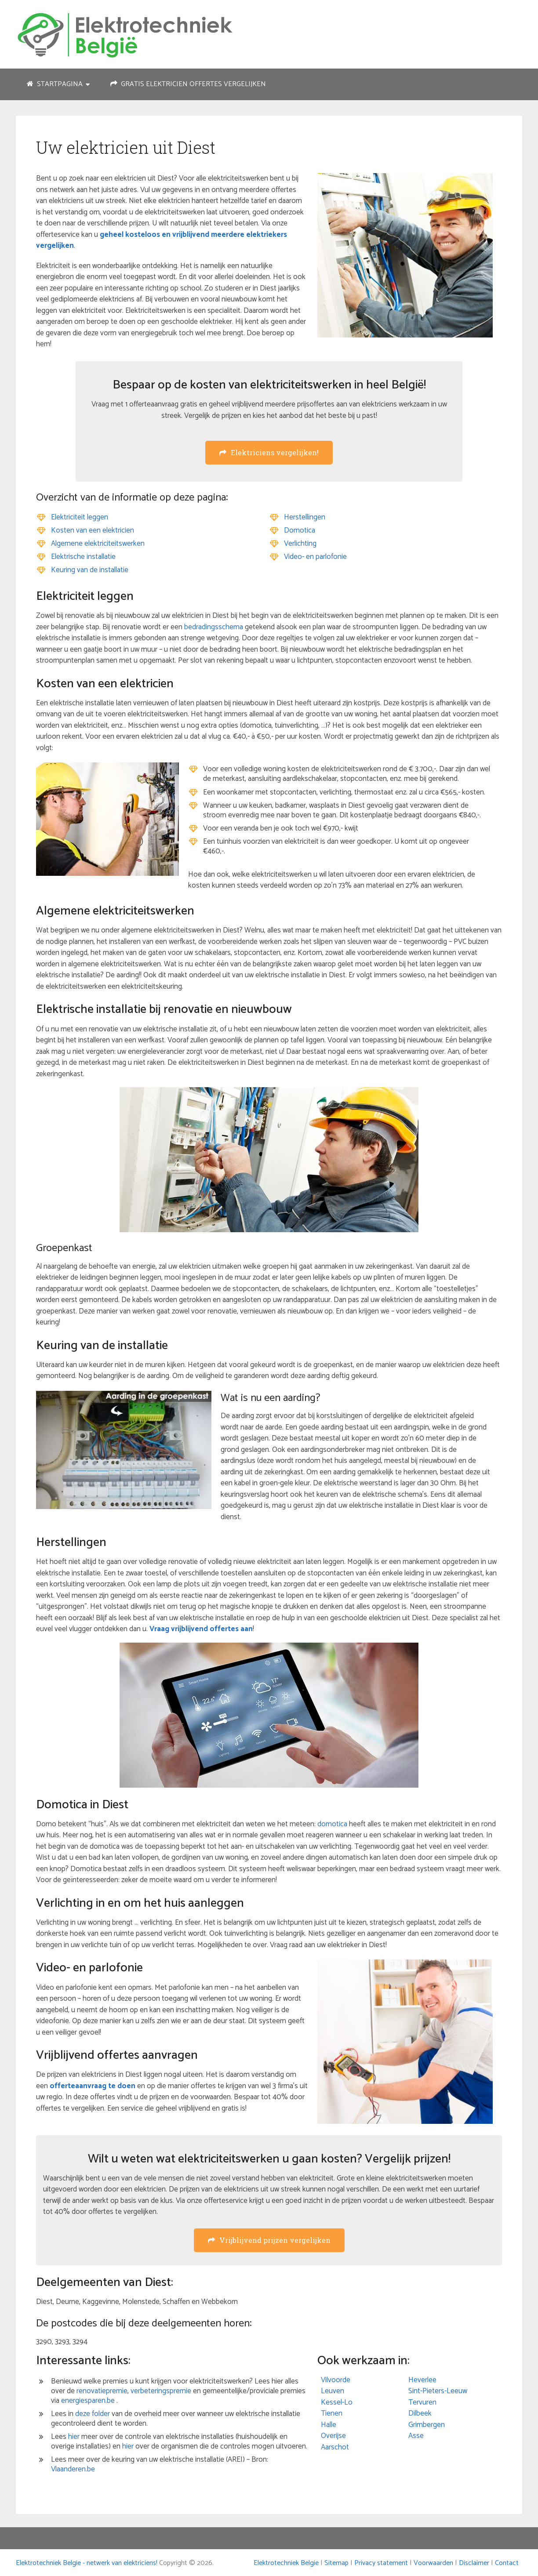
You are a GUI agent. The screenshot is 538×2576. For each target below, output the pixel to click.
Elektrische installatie (83, 557)
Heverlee (422, 2380)
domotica (332, 1824)
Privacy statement (381, 2563)
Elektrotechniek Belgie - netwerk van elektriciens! (86, 2563)
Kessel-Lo (337, 2402)
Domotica (299, 530)
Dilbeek (420, 2413)
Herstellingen (304, 517)
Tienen (331, 2413)
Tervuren (422, 2402)
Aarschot (335, 2447)
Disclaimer (474, 2563)
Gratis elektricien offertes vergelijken (188, 84)
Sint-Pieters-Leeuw (437, 2391)
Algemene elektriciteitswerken (98, 543)
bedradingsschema (213, 627)
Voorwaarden (433, 2563)
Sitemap (336, 2563)
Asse (416, 2436)
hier (74, 2437)
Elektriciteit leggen (79, 517)
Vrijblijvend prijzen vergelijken (269, 2240)
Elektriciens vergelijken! (269, 452)
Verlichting (300, 543)
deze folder (92, 2414)
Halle (328, 2425)
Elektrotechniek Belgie (286, 2563)
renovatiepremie (101, 2391)
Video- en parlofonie (315, 557)
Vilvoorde (335, 2380)
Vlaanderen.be (73, 2469)
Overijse (333, 2436)
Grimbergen (426, 2425)
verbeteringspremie (161, 2391)
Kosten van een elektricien (92, 530)
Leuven (332, 2391)
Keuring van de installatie (89, 570)
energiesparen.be (88, 2401)
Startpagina (55, 84)
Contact (507, 2563)
